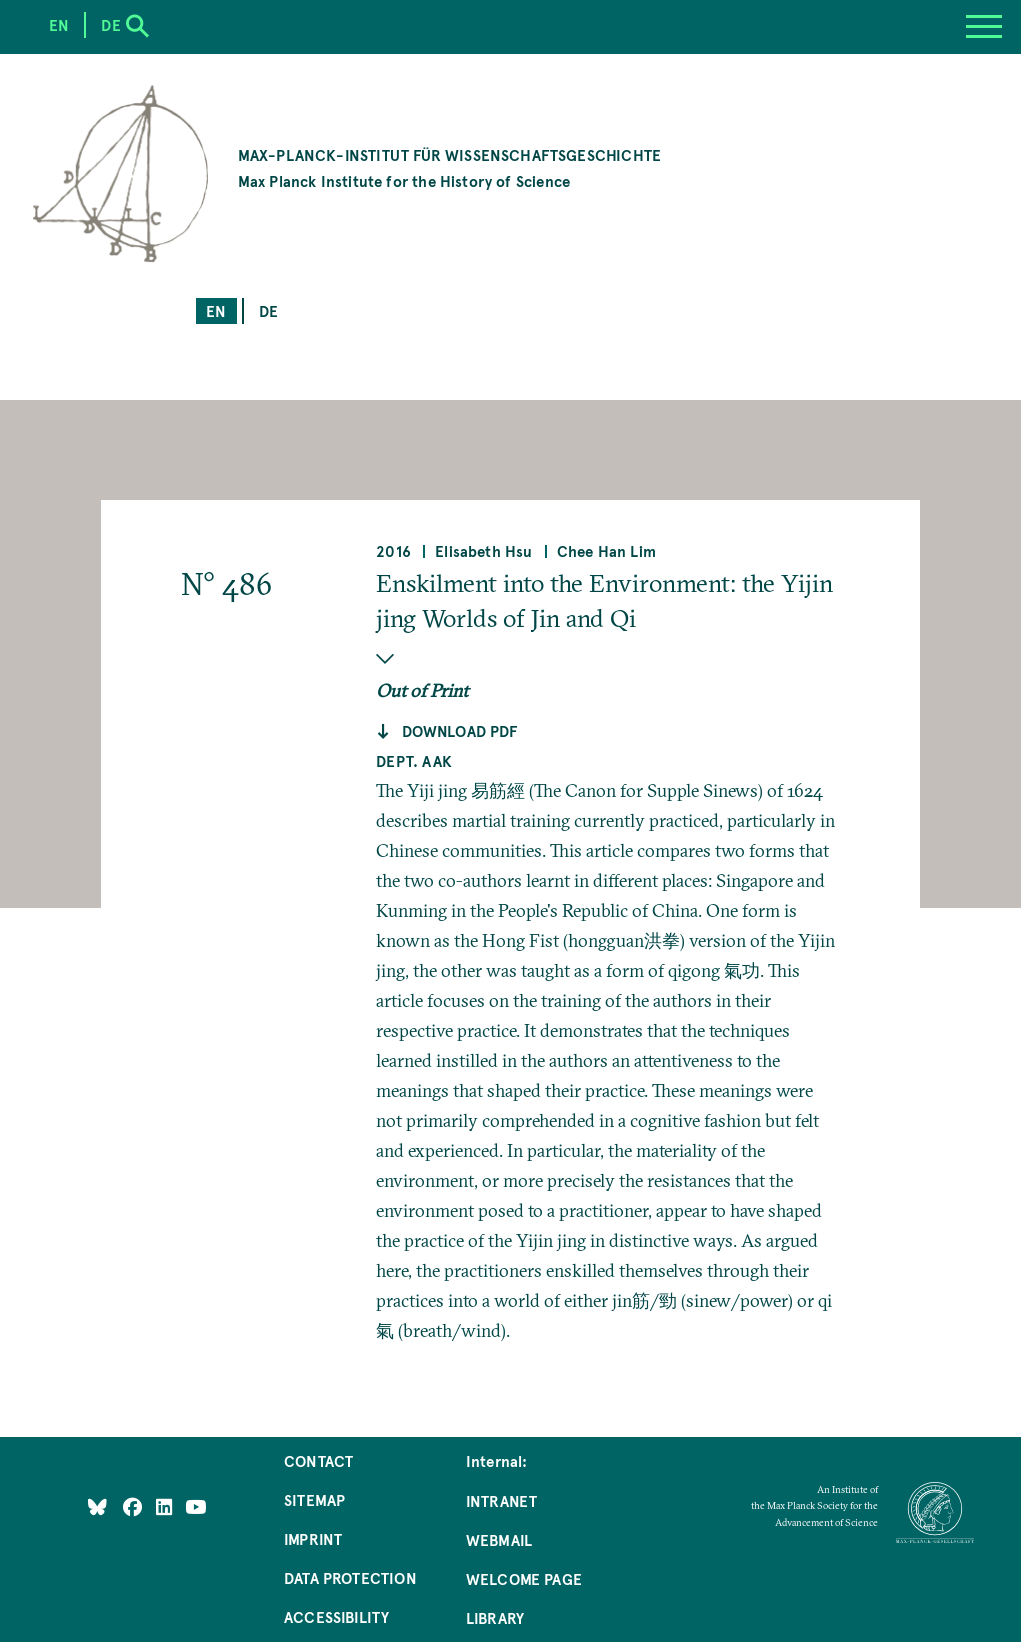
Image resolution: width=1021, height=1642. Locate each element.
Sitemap (314, 1499)
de (268, 310)
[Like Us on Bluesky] (97, 1506)
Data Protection (350, 1577)
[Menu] (984, 27)
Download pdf (460, 730)
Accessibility (336, 1616)
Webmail (499, 1539)
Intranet (501, 1500)
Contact (318, 1460)
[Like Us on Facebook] (134, 1506)
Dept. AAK (414, 760)
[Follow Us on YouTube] (195, 1506)
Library (495, 1617)
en (216, 310)
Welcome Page (524, 1578)
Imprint (313, 1538)
